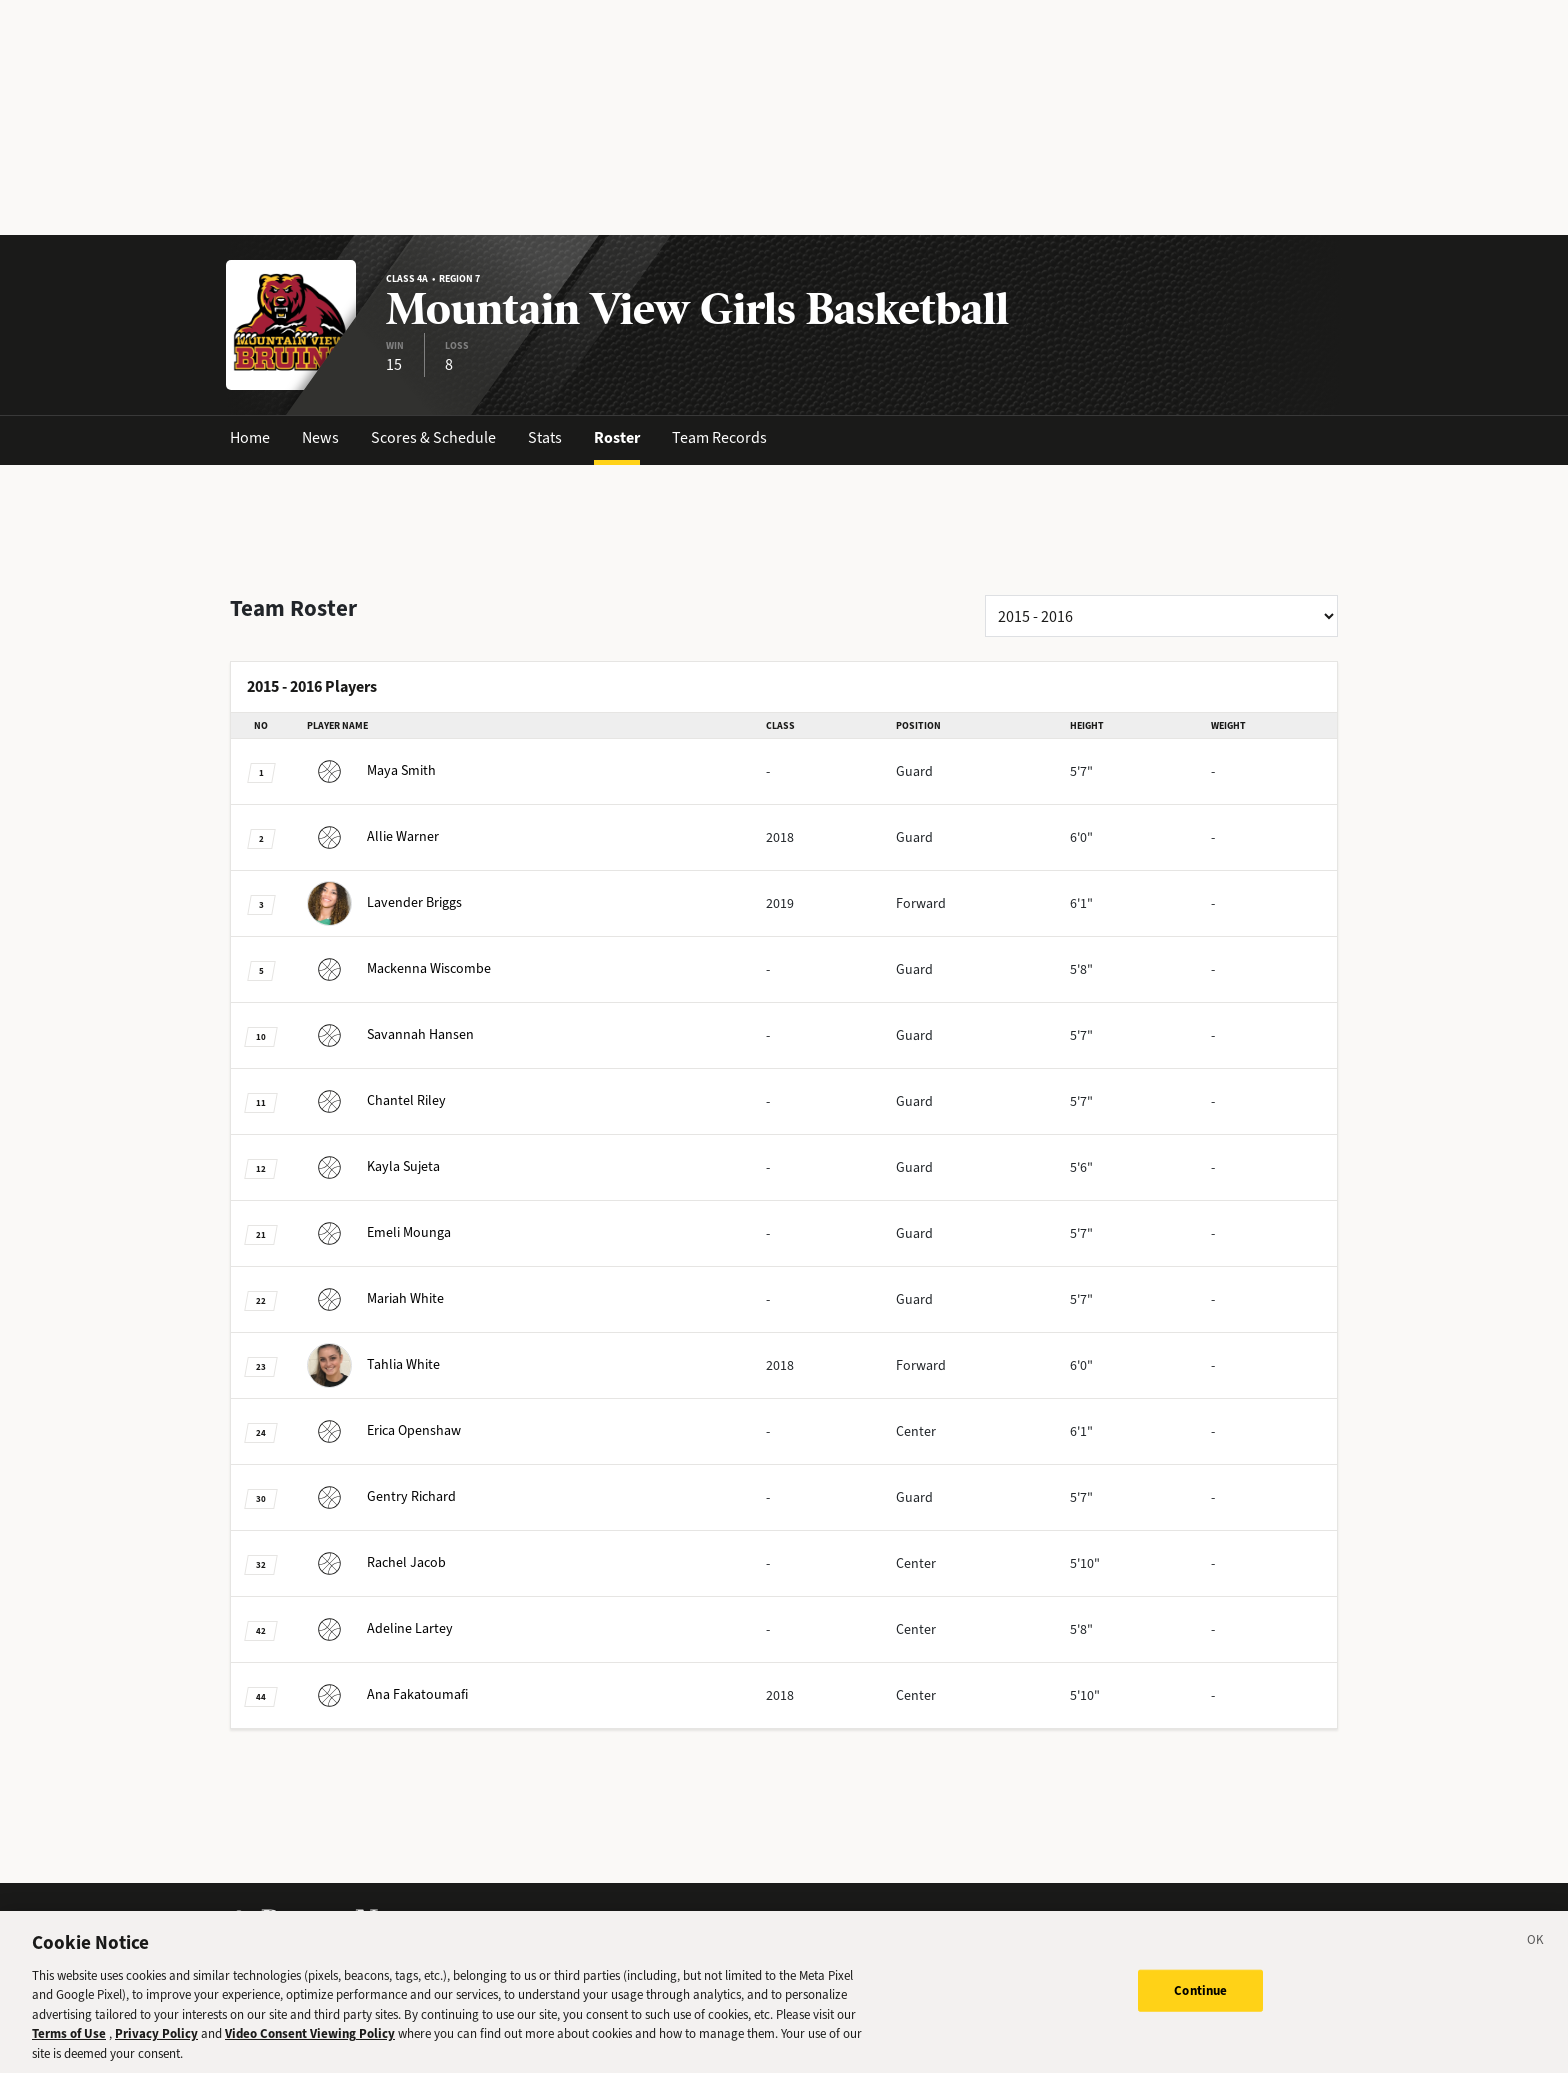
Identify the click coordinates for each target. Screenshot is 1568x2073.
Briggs (384, 902)
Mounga (379, 1232)
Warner (373, 836)
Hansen (390, 1034)
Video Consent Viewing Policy (310, 2050)
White (375, 1298)
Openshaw (384, 1430)
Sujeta (373, 1166)
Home (250, 437)
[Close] (1536, 1959)
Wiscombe (399, 968)
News (320, 437)
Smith (371, 770)
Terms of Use (69, 2050)
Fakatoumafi (387, 1694)
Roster (617, 437)
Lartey (380, 1628)
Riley (376, 1100)
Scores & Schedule (433, 437)
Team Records (719, 437)
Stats (545, 437)
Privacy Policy (156, 2050)
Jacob (376, 1562)
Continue (1200, 2006)
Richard (381, 1496)
